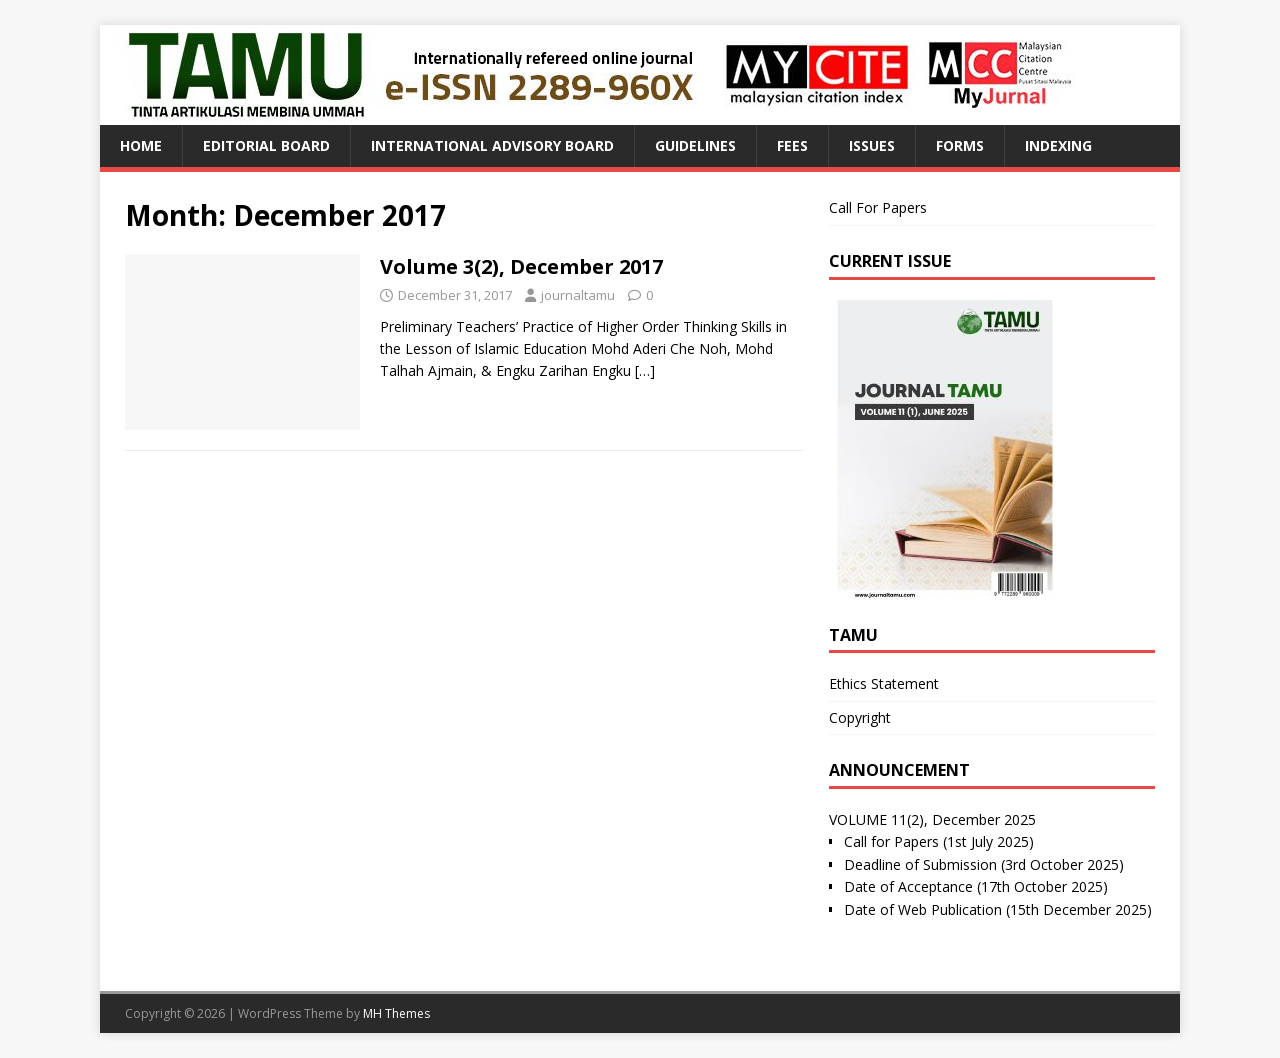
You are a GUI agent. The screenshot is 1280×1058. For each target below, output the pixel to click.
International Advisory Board (492, 145)
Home (141, 145)
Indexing (1058, 145)
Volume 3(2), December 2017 (521, 266)
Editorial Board (266, 145)
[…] (645, 370)
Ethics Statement (884, 683)
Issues (872, 145)
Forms (960, 145)
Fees (792, 145)
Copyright (860, 717)
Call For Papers (878, 207)
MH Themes (396, 1013)
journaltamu (578, 295)
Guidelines (695, 145)
